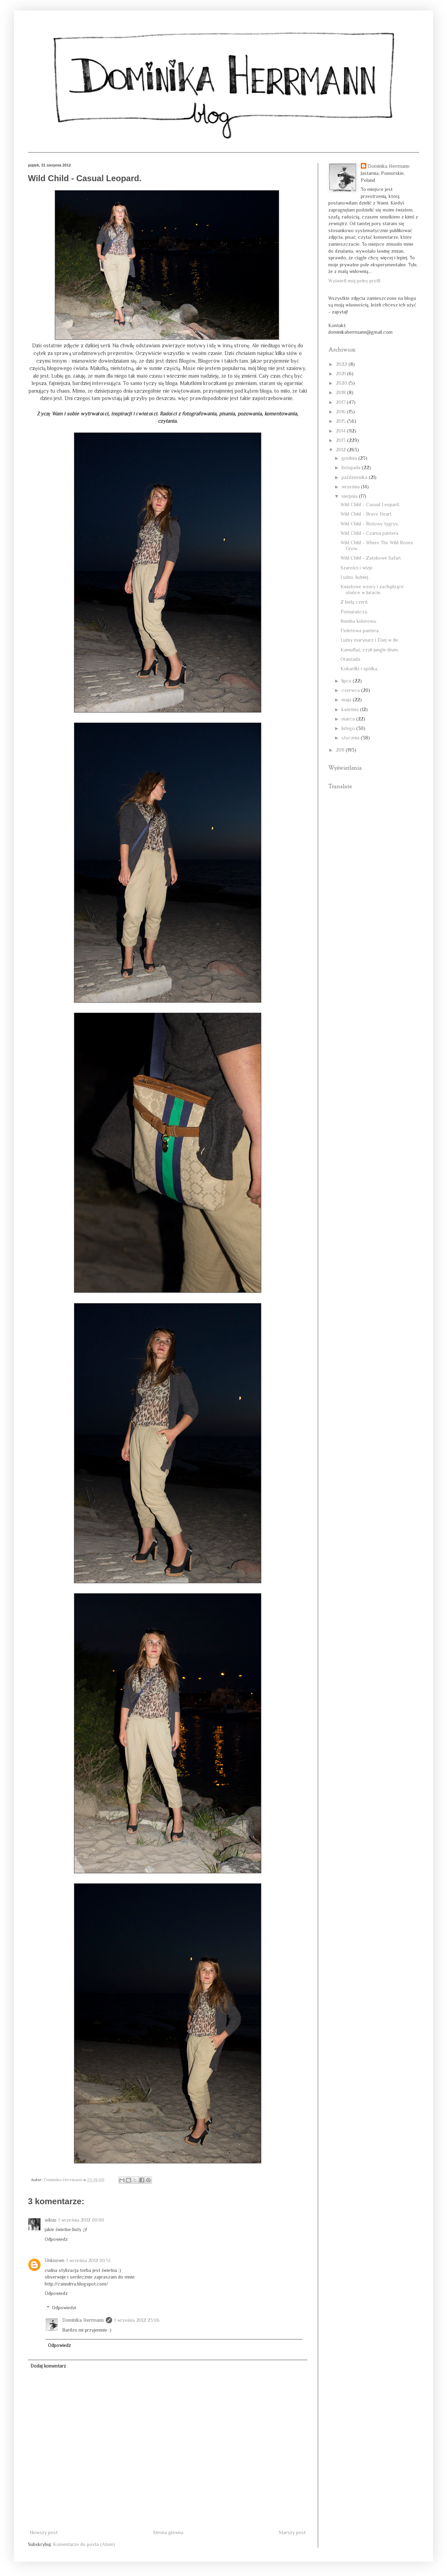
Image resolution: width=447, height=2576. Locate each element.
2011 (341, 750)
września (351, 486)
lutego (349, 728)
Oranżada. (350, 659)
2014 (341, 431)
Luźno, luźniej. (354, 577)
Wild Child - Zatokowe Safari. (371, 558)
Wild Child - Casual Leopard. (370, 504)
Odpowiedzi (64, 2307)
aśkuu (50, 2220)
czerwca (351, 690)
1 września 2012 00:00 (81, 2220)
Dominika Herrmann (83, 2320)
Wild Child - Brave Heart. (366, 514)
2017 (341, 402)
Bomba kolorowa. (358, 621)
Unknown (54, 2260)
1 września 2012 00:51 (88, 2260)
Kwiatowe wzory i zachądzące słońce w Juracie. (372, 589)
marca (349, 719)
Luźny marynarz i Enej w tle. (369, 640)
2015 (341, 421)
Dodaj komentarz (48, 2366)
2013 (341, 440)
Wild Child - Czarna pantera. (369, 533)
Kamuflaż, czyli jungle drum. (369, 649)
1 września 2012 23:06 (137, 2320)
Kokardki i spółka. (359, 668)
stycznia (351, 737)
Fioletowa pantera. (360, 630)
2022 (342, 364)
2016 (341, 411)
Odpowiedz (56, 2239)
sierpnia (350, 496)
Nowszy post (44, 2532)
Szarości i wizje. (357, 567)
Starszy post (292, 2532)
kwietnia (351, 709)
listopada (352, 467)
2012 (341, 449)
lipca (347, 681)
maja (347, 699)
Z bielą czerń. (354, 602)
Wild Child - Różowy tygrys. (369, 523)
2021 (341, 373)
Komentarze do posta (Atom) (84, 2544)
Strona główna (168, 2532)
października (355, 477)
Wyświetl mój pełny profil (354, 280)
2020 (342, 383)
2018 (341, 392)
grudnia (350, 458)
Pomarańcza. (354, 611)
